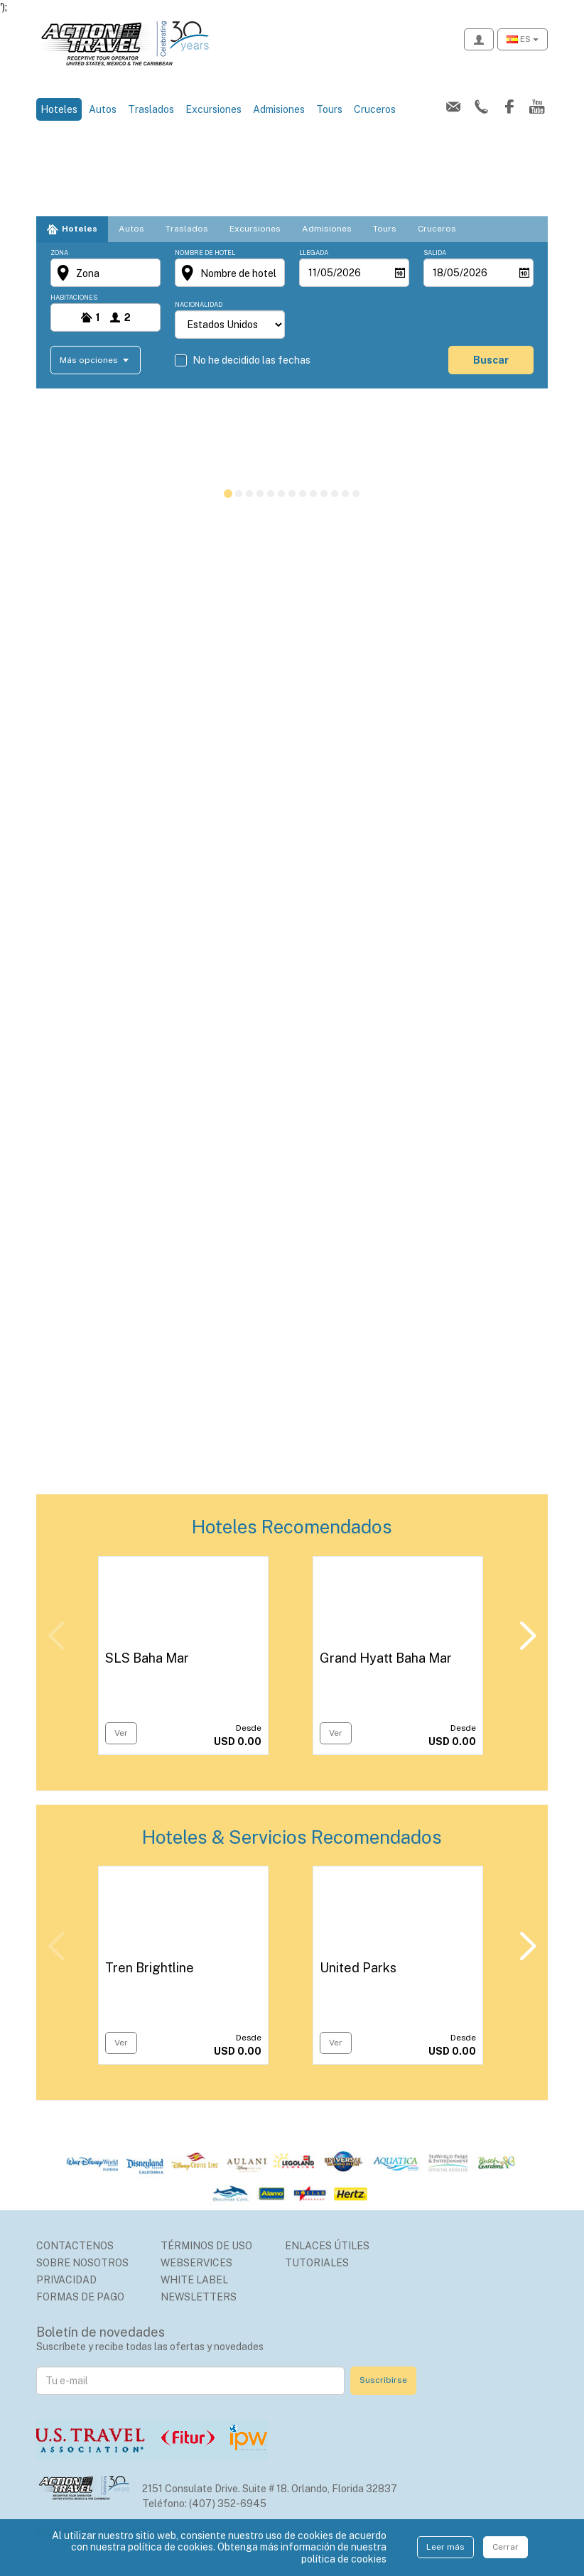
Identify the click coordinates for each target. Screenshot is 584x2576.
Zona (59, 252)
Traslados (151, 109)
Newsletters (199, 2297)
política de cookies (343, 2559)
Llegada (313, 252)
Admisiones (279, 109)
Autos (103, 109)
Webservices (196, 2262)
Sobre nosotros (82, 2262)
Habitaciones (73, 297)
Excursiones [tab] (255, 229)
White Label (194, 2280)
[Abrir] (400, 273)
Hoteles (61, 108)
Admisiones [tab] (327, 229)
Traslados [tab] (187, 229)
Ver (121, 1733)
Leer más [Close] (445, 2547)
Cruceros (375, 109)
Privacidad (66, 2280)
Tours (329, 109)
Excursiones (213, 109)
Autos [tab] (131, 229)
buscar (491, 360)
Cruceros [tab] (437, 229)
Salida (434, 252)
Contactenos (75, 2245)
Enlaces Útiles (327, 2245)
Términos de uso (206, 2245)
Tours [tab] (384, 229)
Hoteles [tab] (79, 229)
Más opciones (90, 359)
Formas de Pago (80, 2297)
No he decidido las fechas (251, 360)
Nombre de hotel (205, 252)
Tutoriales (317, 2262)
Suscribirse (383, 2380)
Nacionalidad (198, 304)
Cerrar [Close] (505, 2547)
